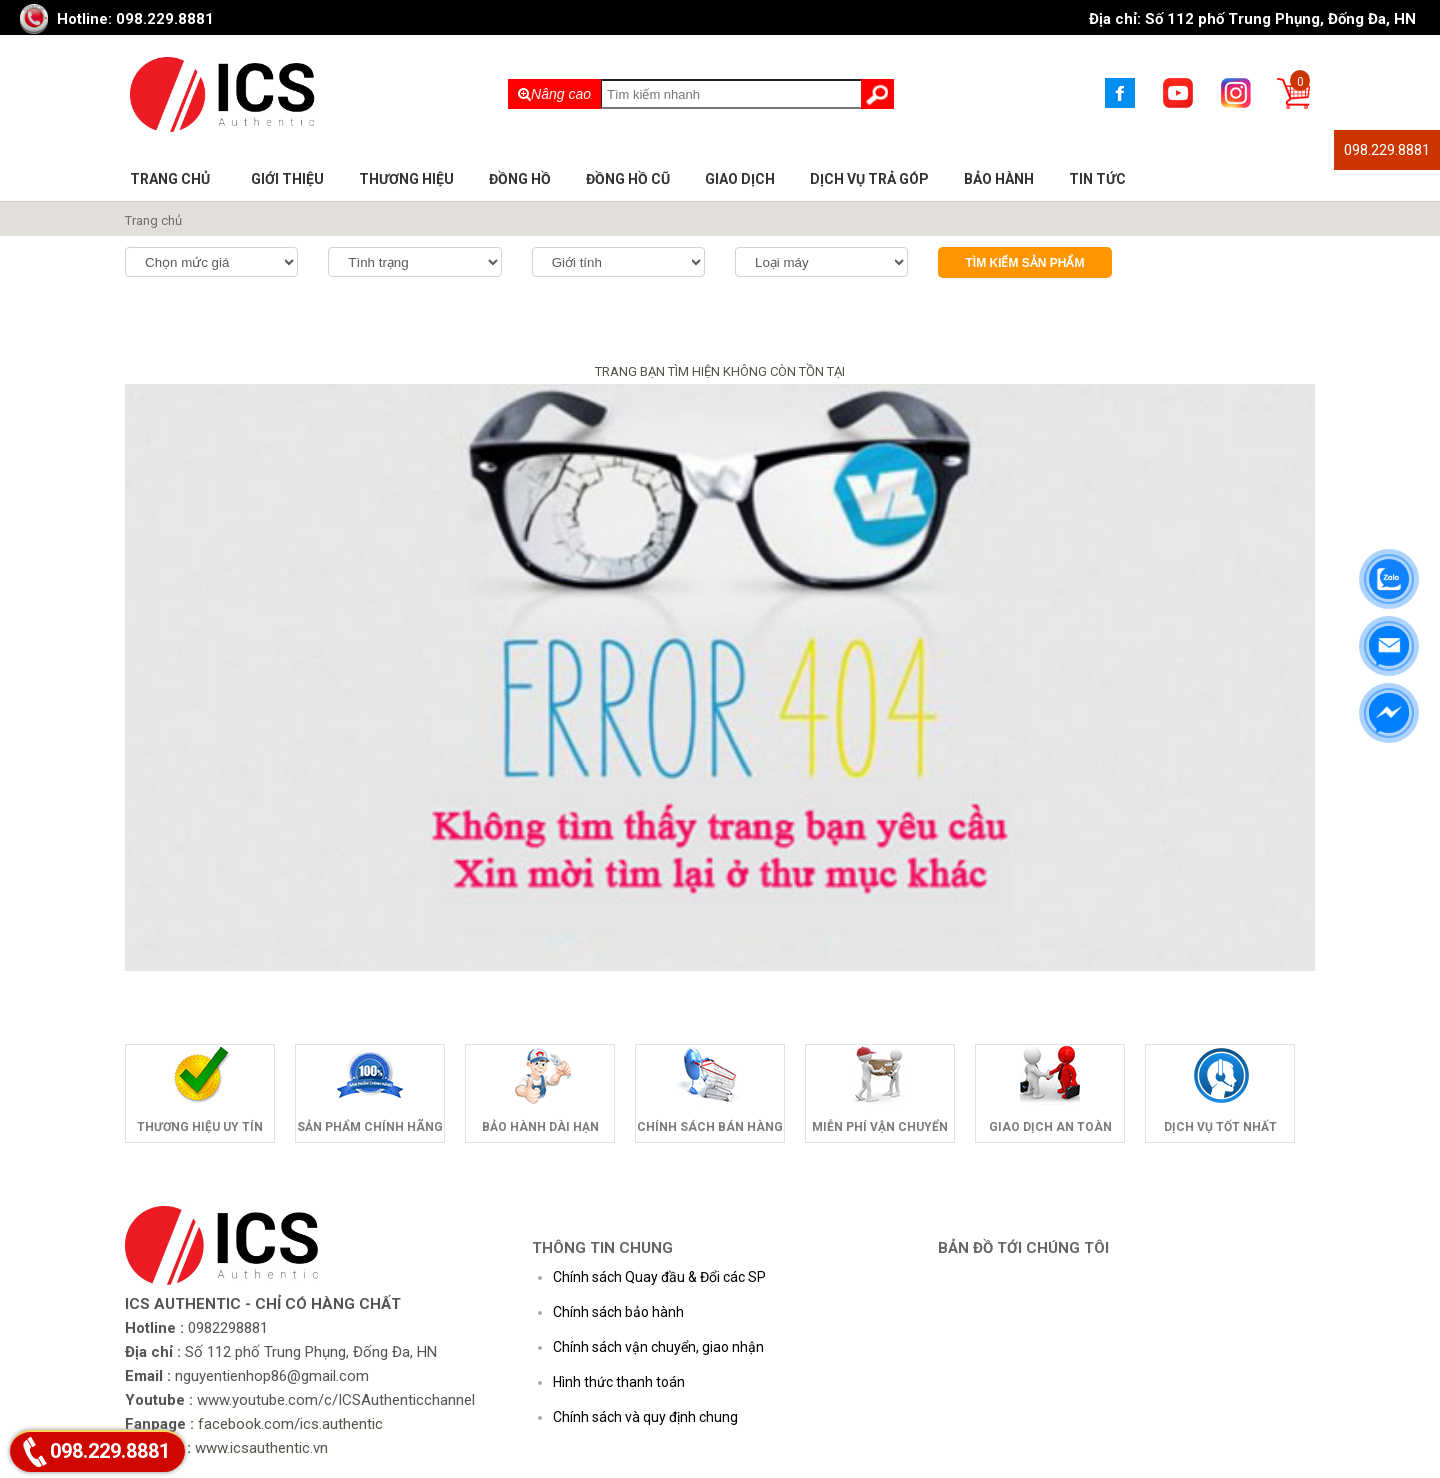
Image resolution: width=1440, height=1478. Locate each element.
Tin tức (1097, 179)
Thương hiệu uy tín (200, 1127)
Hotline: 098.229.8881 (135, 19)
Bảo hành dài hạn (540, 1127)
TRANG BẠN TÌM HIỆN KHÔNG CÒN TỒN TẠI (720, 371)
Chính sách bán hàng (710, 1127)
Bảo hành (999, 179)
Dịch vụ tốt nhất (1220, 1127)
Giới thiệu (287, 179)
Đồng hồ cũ (628, 179)
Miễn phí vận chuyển (880, 1127)
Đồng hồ (520, 179)
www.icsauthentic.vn (261, 1448)
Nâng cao (554, 94)
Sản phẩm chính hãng (370, 1127)
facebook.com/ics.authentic (290, 1424)
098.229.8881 (1387, 150)
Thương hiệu (406, 179)
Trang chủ (170, 179)
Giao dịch (740, 179)
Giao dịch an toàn (1050, 1127)
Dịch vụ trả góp (869, 179)
